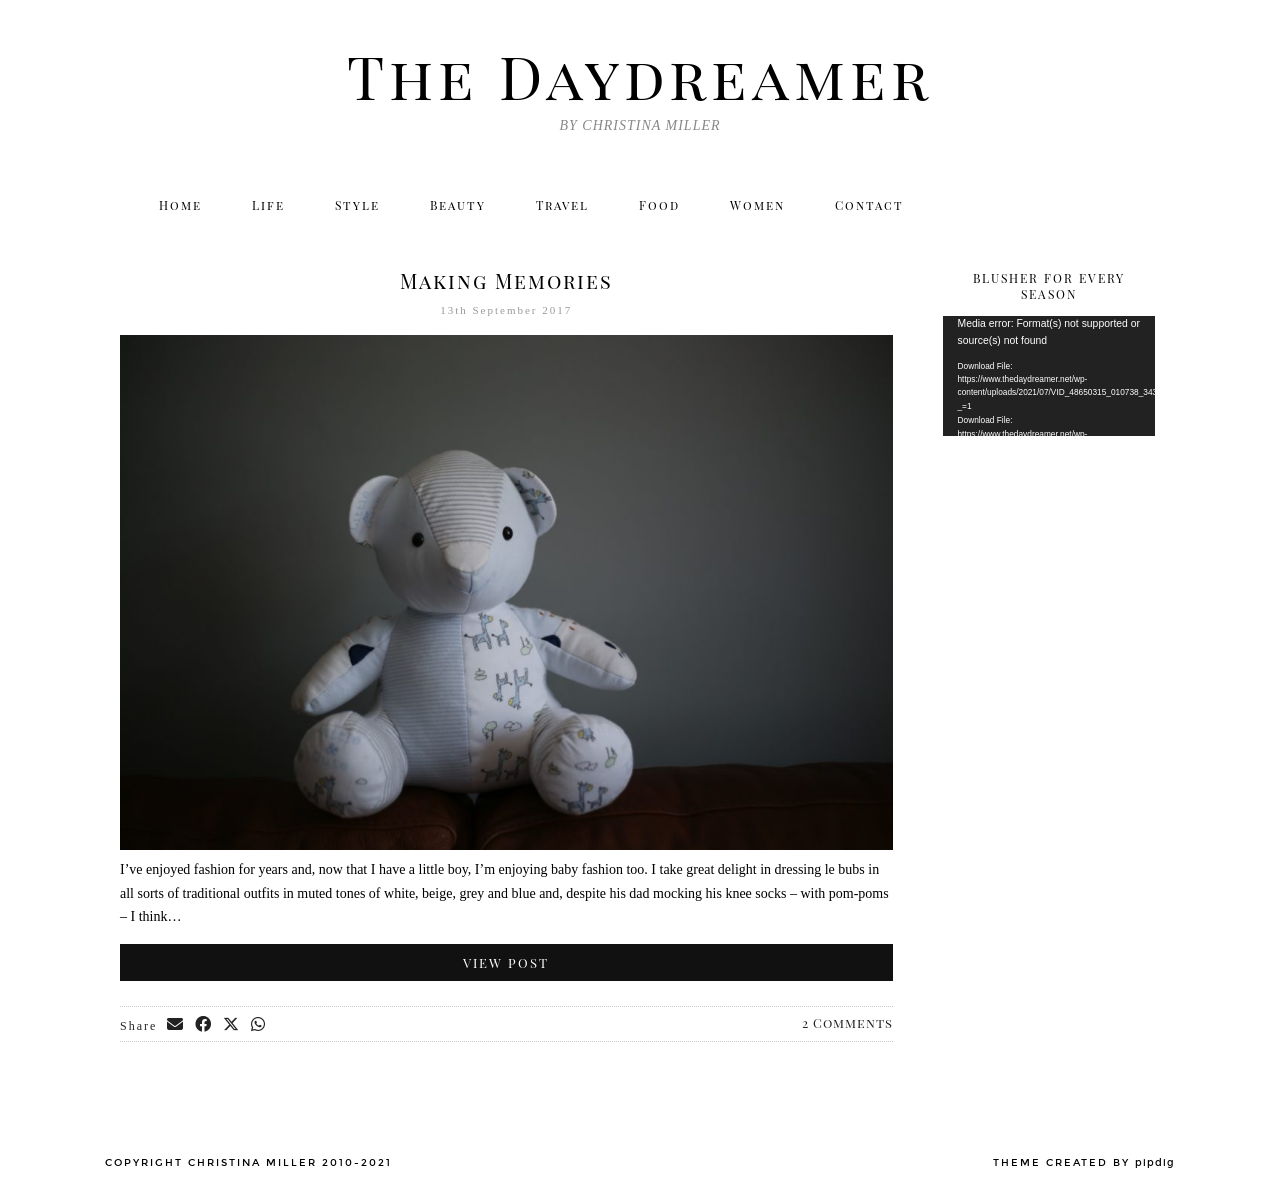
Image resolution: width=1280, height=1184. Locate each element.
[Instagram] (1007, 205)
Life (268, 205)
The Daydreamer (640, 75)
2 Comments (847, 1022)
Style (357, 205)
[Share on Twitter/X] (232, 1025)
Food (659, 205)
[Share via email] (176, 1025)
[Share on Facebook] (204, 1025)
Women (757, 205)
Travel (562, 205)
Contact (869, 205)
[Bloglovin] (1094, 205)
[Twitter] (964, 205)
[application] (1049, 376)
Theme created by (1084, 1163)
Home (180, 205)
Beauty (458, 205)
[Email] (1137, 205)
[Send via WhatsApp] (259, 1025)
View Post (506, 962)
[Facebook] (1050, 205)
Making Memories (506, 280)
